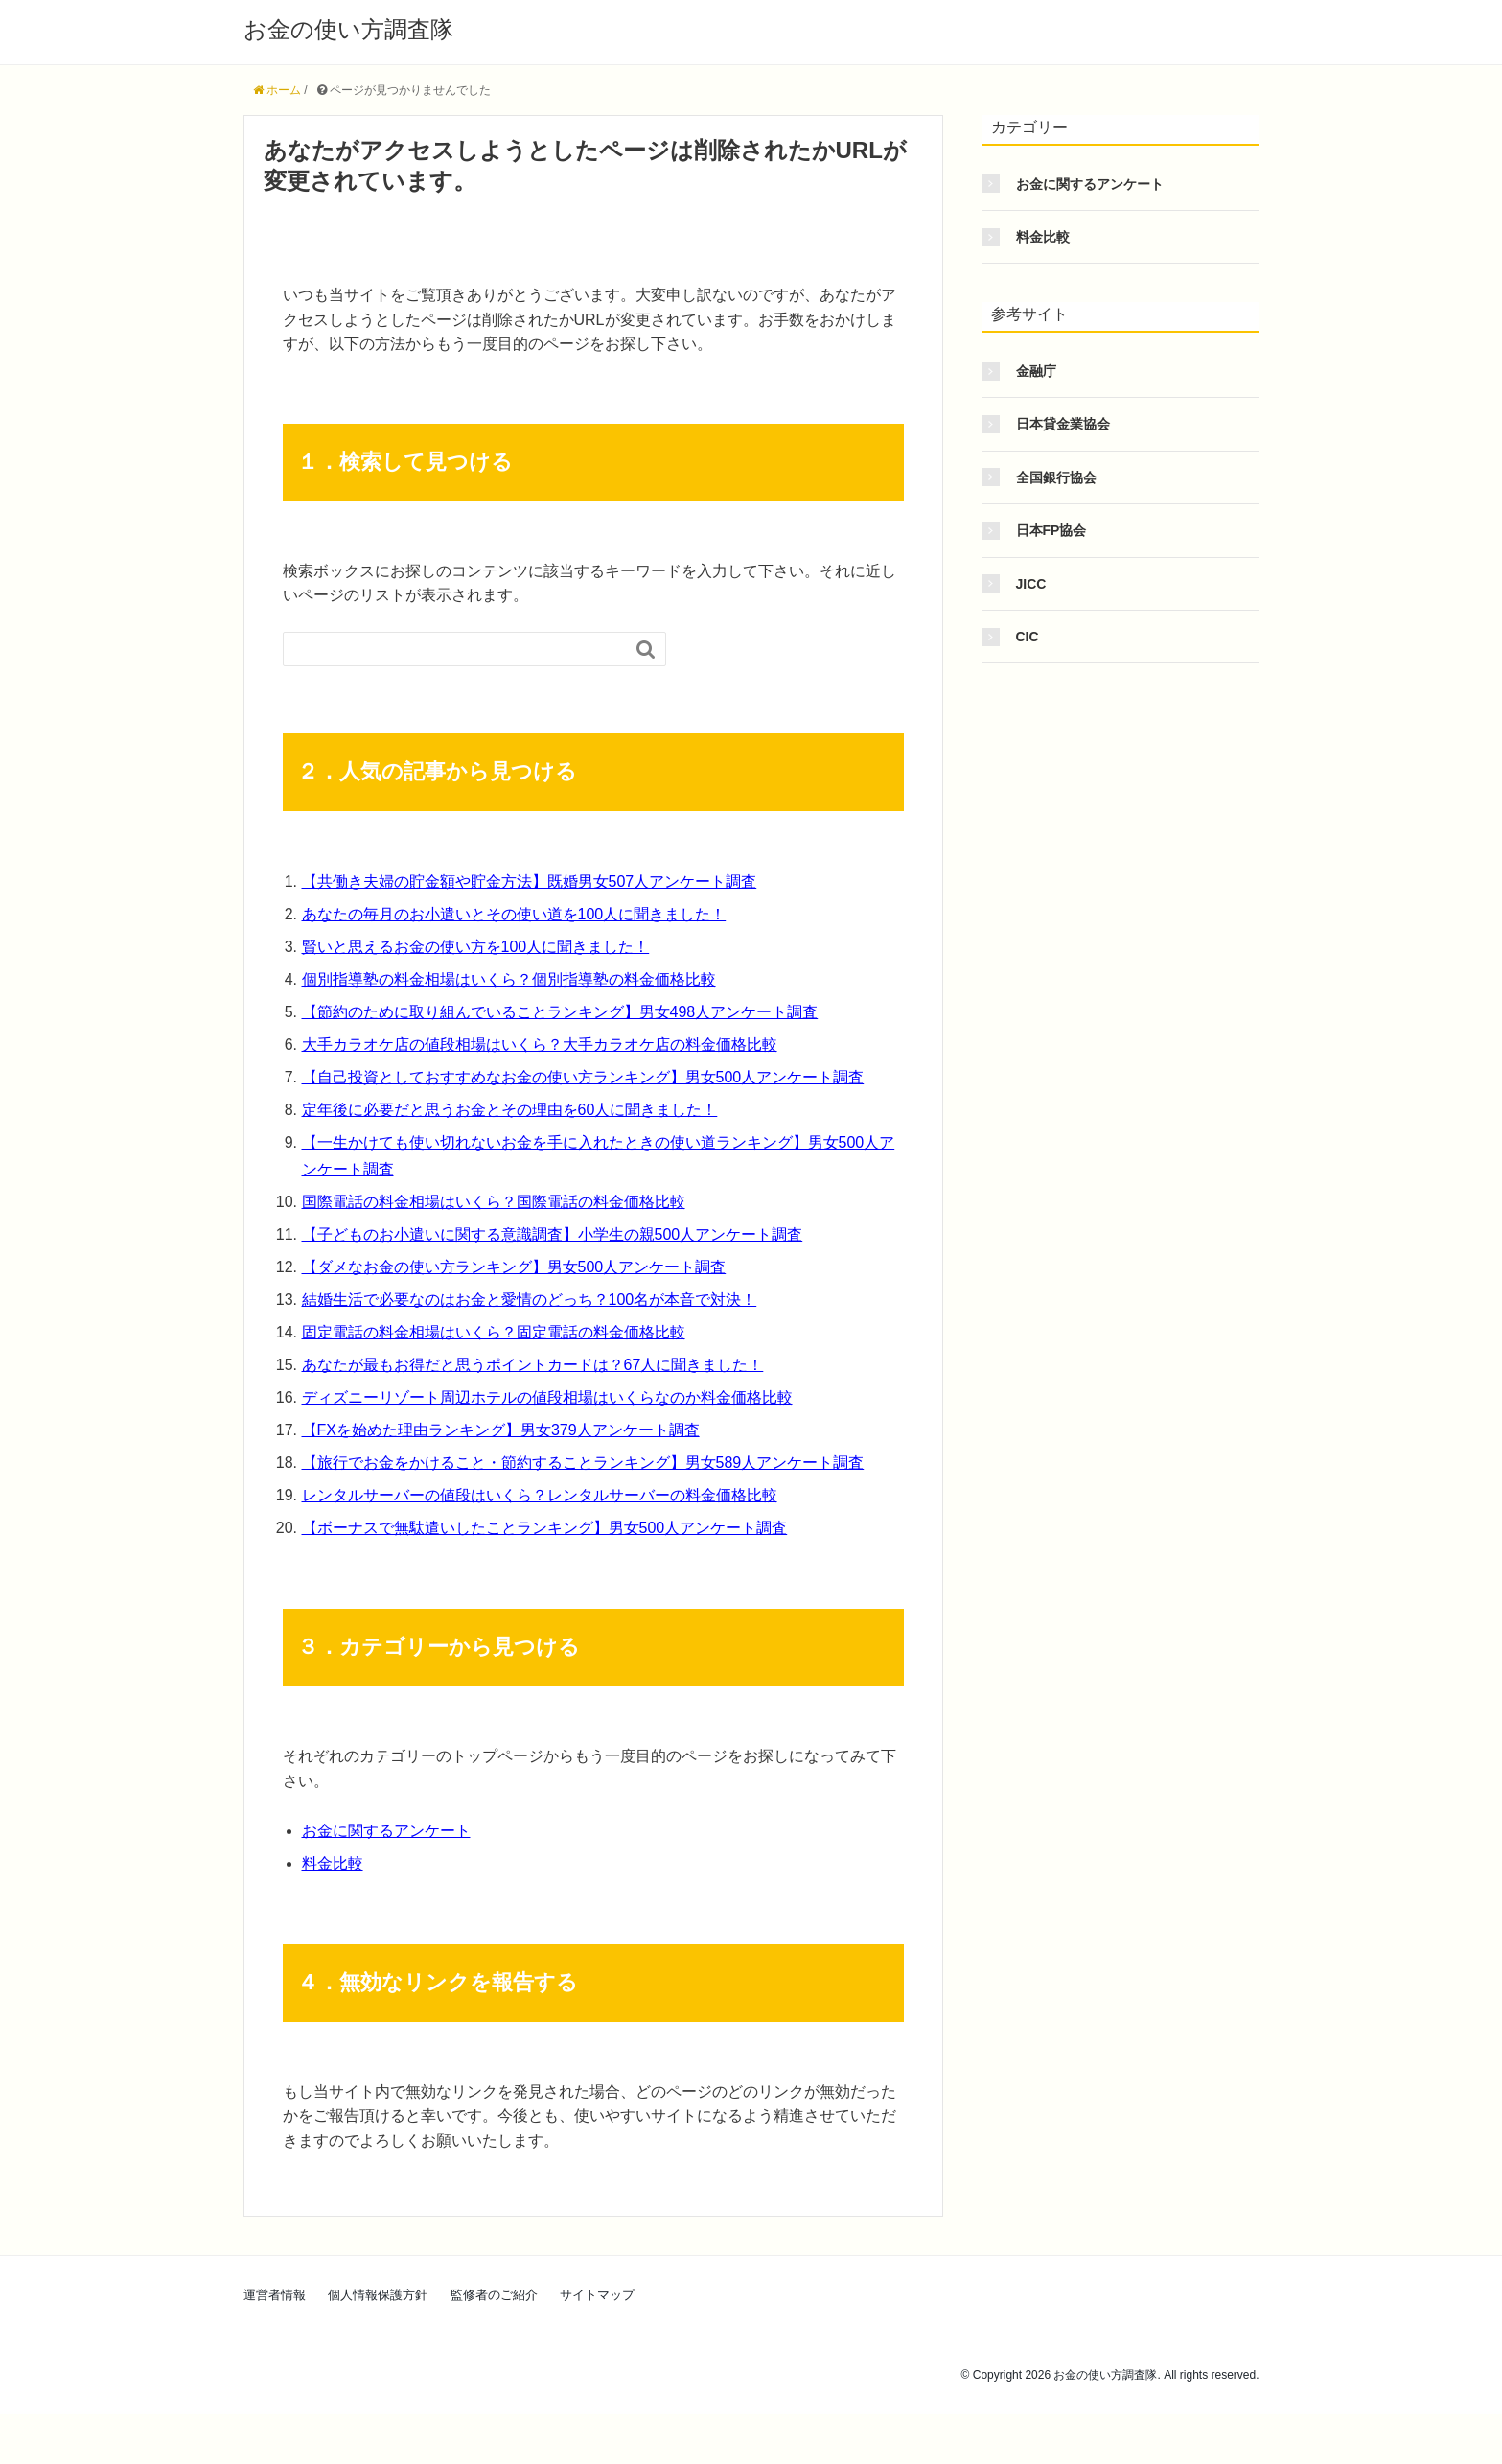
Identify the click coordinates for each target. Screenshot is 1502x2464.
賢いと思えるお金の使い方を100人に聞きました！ (476, 947)
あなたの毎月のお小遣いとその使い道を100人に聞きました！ (514, 914)
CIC (1027, 636)
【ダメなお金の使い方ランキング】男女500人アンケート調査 (514, 1267)
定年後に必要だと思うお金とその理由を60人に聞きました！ (510, 1110)
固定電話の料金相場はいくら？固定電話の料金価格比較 (493, 1332)
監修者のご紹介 (494, 2295)
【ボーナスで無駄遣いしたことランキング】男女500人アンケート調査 (545, 1528)
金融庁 (1036, 371)
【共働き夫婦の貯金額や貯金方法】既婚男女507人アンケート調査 (529, 881)
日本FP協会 (1051, 530)
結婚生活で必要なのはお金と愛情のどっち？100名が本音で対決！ (529, 1299)
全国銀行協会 (1056, 477)
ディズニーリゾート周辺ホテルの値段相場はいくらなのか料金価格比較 (547, 1397)
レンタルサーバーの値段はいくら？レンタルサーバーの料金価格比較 (539, 1495)
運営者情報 (274, 2295)
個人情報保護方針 (377, 2295)
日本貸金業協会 (1063, 423)
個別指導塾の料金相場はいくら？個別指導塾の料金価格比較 (509, 979)
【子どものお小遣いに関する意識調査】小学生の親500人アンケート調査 (552, 1234)
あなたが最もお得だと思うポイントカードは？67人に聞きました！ (533, 1365)
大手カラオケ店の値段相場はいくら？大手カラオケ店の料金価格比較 (539, 1044)
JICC (1031, 584)
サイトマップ (597, 2295)
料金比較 (332, 1863)
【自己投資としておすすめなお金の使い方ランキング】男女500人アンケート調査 (583, 1077)
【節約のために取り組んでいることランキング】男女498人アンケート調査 (560, 1012)
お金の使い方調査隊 (348, 29)
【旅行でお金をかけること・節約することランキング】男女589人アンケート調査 (583, 1462)
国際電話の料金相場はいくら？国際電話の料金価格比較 (493, 1202)
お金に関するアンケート (386, 1831)
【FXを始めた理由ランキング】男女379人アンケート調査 (501, 1430)
